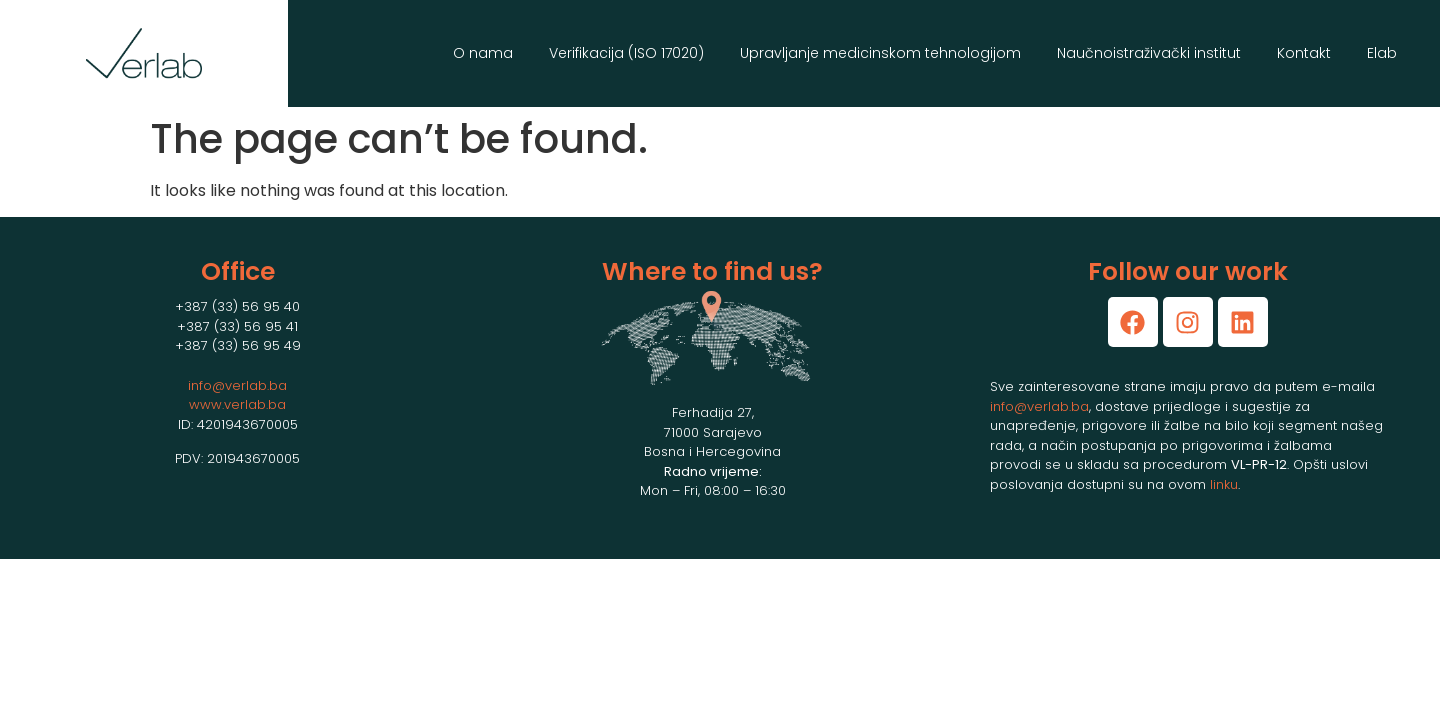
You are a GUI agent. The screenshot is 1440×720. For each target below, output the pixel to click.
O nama (483, 53)
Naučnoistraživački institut (1149, 53)
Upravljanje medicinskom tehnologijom (880, 53)
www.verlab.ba (237, 404)
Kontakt (1304, 53)
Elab (1382, 53)
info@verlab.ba (237, 385)
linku (1224, 484)
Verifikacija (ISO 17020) (626, 53)
